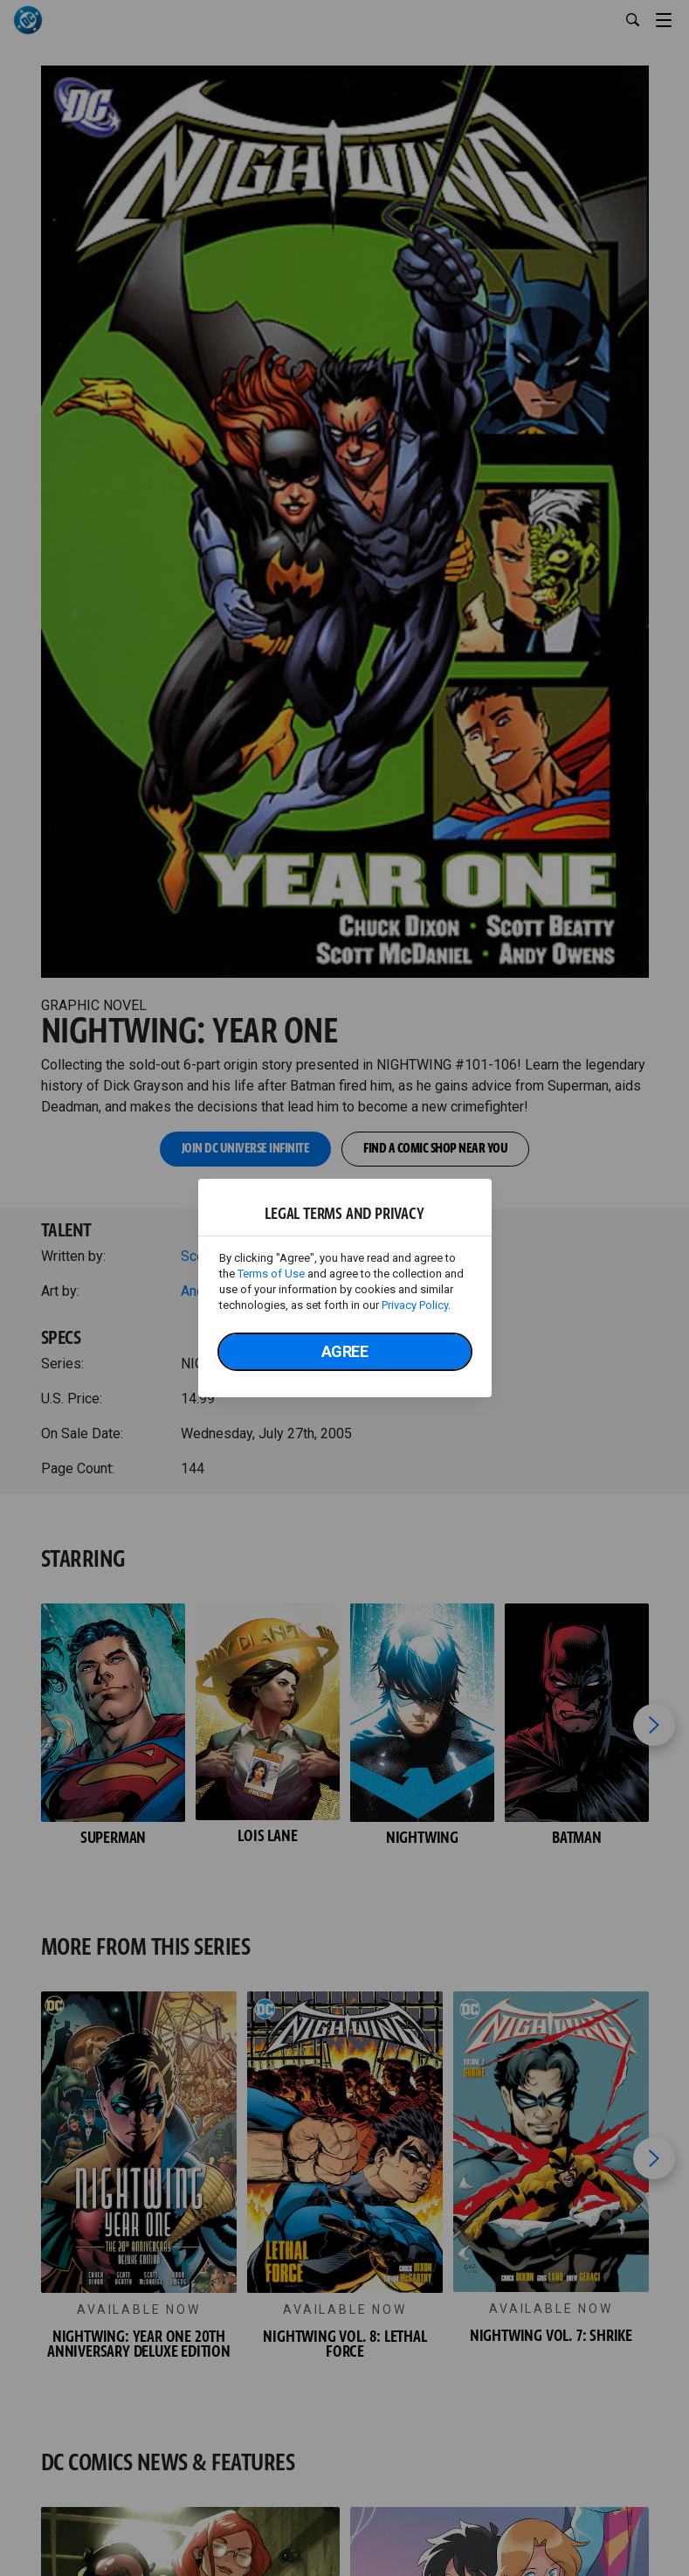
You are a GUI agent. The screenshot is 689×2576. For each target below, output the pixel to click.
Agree (345, 1351)
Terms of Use (271, 1273)
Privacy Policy (415, 1305)
